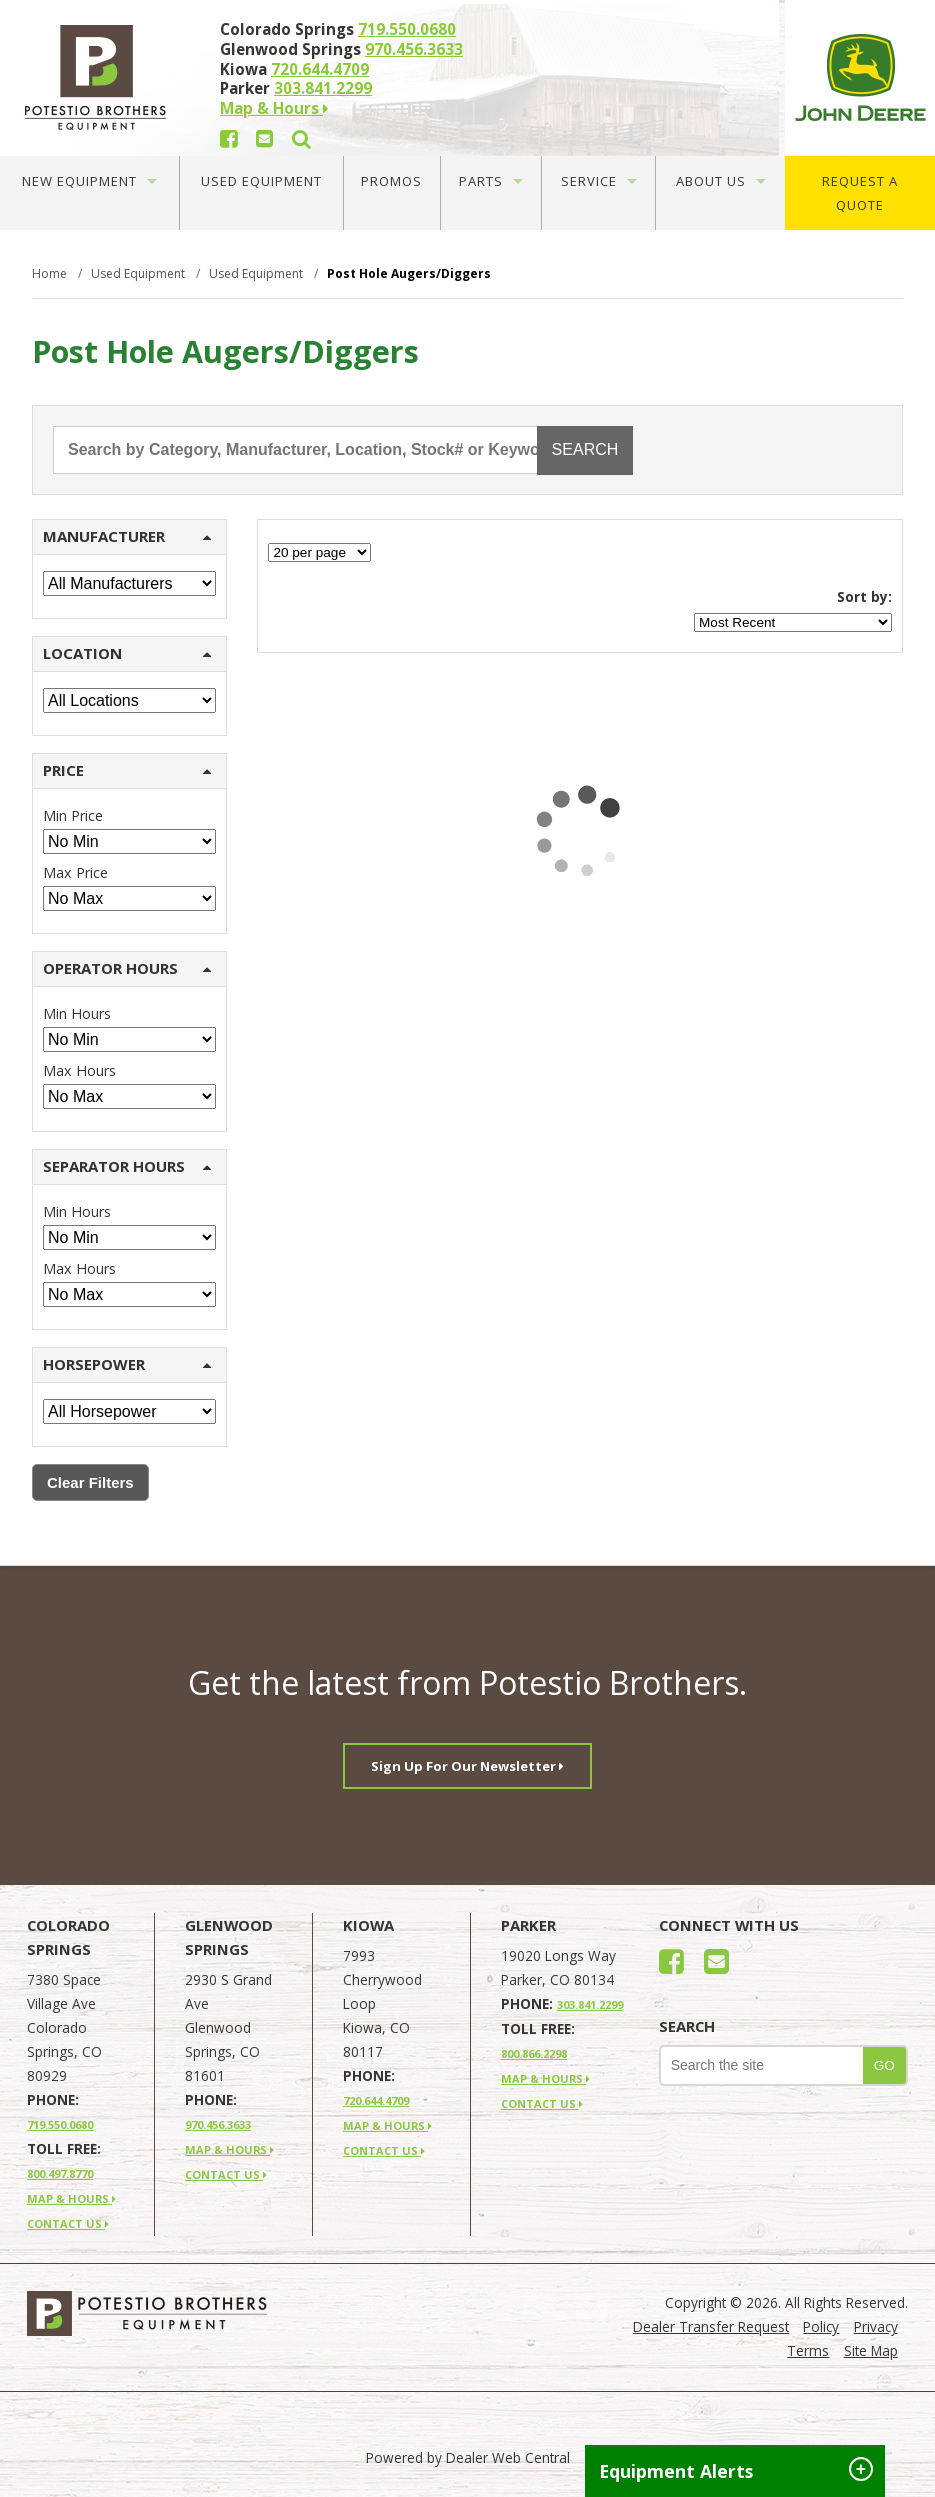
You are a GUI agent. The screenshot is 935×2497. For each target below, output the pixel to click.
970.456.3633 (414, 49)
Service (599, 181)
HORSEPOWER (127, 1364)
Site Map (871, 2350)
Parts (491, 181)
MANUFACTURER (127, 536)
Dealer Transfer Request (711, 2326)
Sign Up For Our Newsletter (467, 1766)
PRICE (127, 770)
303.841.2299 (323, 88)
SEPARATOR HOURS (127, 1166)
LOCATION (127, 653)
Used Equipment (261, 181)
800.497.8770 (60, 2173)
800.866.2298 (534, 2053)
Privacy (876, 2326)
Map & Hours (274, 108)
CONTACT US (68, 2223)
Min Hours (77, 1013)
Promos (391, 181)
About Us (721, 181)
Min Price (73, 815)
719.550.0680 (407, 29)
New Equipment (89, 181)
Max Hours (79, 1070)
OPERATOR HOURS (127, 968)
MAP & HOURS (71, 2198)
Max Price (75, 872)
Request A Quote (860, 193)
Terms (808, 2350)
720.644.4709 (320, 69)
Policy (821, 2326)
